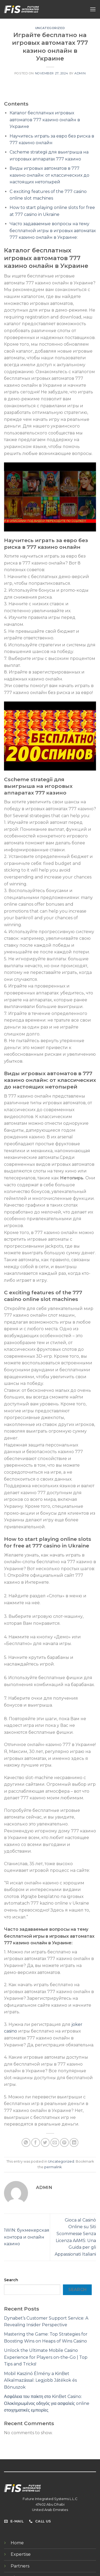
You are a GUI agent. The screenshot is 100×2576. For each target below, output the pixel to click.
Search (11, 2279)
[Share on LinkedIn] (74, 2142)
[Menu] (93, 9)
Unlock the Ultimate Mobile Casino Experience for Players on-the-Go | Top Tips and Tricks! (45, 2357)
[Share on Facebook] (35, 2142)
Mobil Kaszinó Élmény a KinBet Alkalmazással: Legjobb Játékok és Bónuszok (40, 2380)
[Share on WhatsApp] (26, 2142)
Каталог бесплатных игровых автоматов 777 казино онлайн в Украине (45, 119)
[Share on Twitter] (45, 2142)
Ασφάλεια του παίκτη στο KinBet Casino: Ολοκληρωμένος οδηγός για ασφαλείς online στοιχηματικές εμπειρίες (46, 2403)
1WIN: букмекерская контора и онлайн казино (26, 2237)
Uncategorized (50, 28)
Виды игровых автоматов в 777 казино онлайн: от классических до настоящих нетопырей (49, 175)
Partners (20, 2566)
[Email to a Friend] (54, 2142)
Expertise (21, 2554)
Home (17, 2542)
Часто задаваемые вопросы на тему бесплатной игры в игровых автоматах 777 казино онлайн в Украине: (53, 230)
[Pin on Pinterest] (64, 2142)
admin (80, 73)
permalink (53, 2167)
